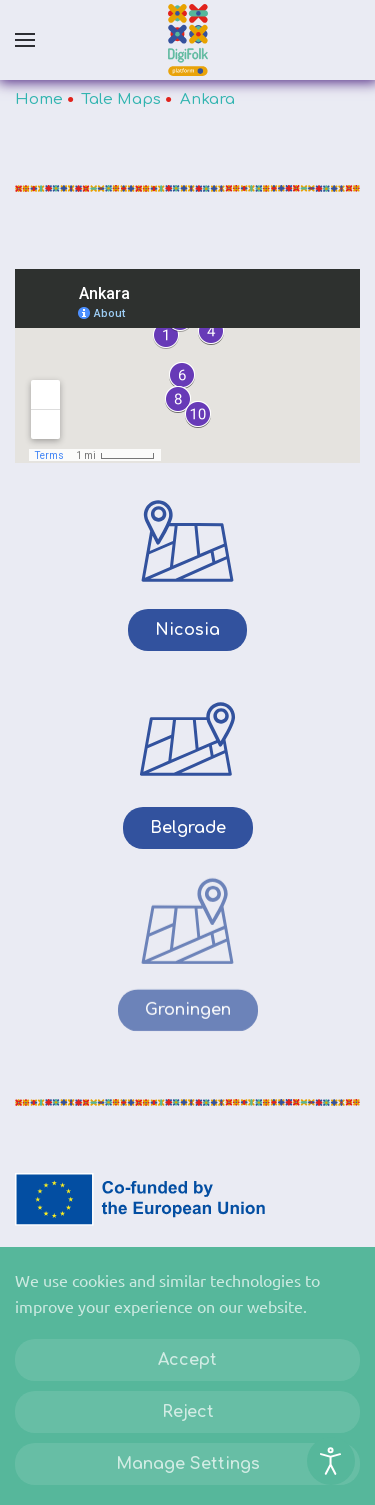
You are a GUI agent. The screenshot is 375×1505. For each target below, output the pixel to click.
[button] (25, 40)
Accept (187, 1360)
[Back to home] (188, 40)
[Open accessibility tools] (331, 1461)
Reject (188, 1412)
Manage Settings (188, 1464)
